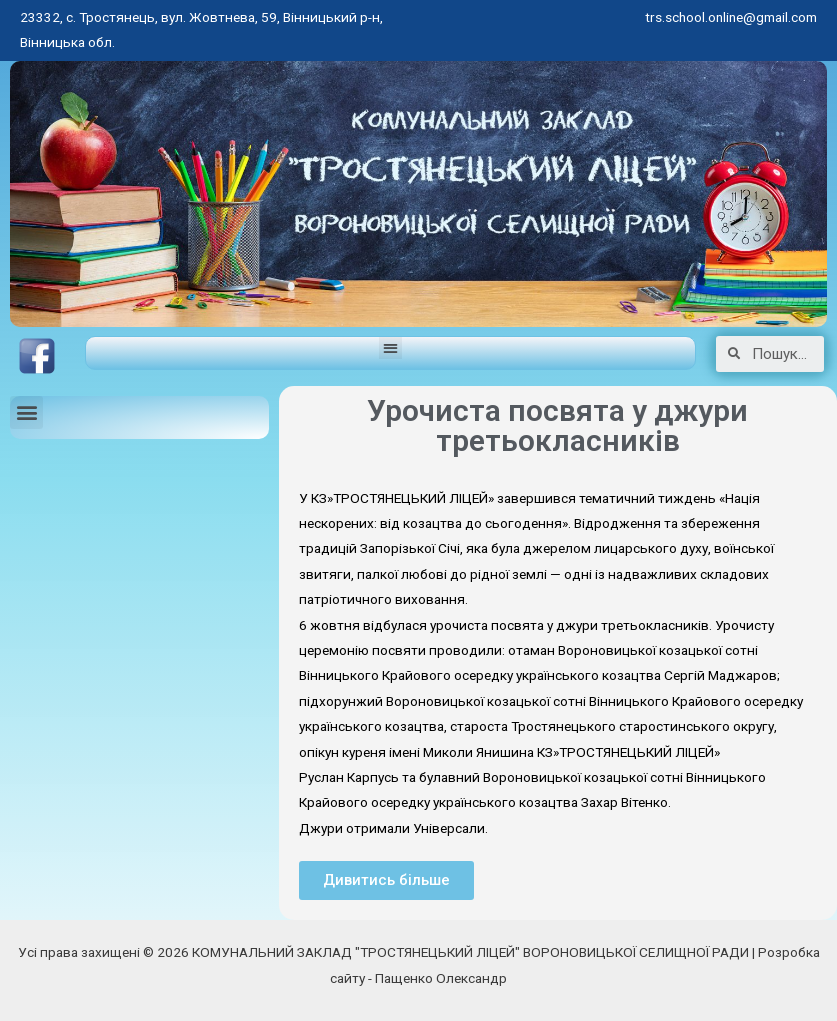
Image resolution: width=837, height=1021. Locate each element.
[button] (390, 348)
